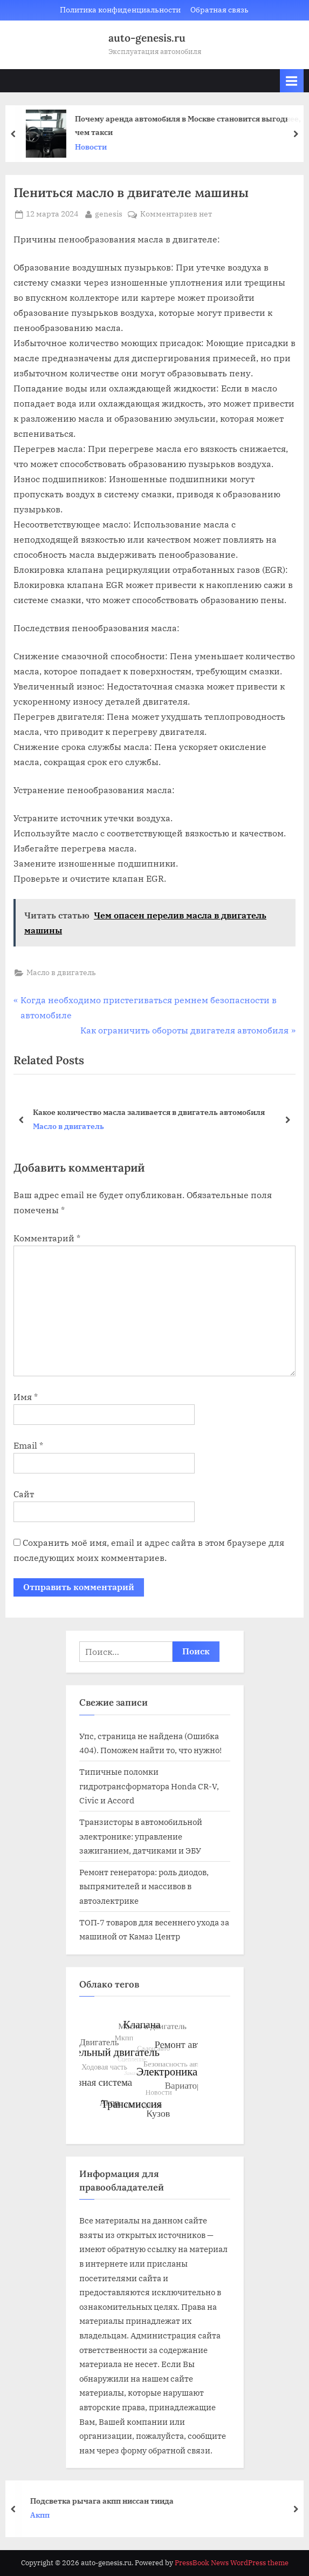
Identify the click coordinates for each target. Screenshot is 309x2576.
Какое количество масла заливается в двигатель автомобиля (149, 1111)
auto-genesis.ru (147, 37)
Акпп (46, 2515)
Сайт (23, 1494)
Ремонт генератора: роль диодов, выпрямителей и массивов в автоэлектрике (144, 1886)
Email (28, 1445)
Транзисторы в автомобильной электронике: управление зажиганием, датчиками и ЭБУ (140, 1836)
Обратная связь (219, 10)
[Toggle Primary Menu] (292, 80)
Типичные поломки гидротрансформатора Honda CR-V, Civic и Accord (149, 1786)
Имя (25, 1396)
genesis (108, 213)
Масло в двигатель (61, 972)
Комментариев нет (176, 214)
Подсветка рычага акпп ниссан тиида (108, 2501)
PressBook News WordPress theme (232, 2562)
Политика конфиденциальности (120, 10)
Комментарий (46, 1238)
